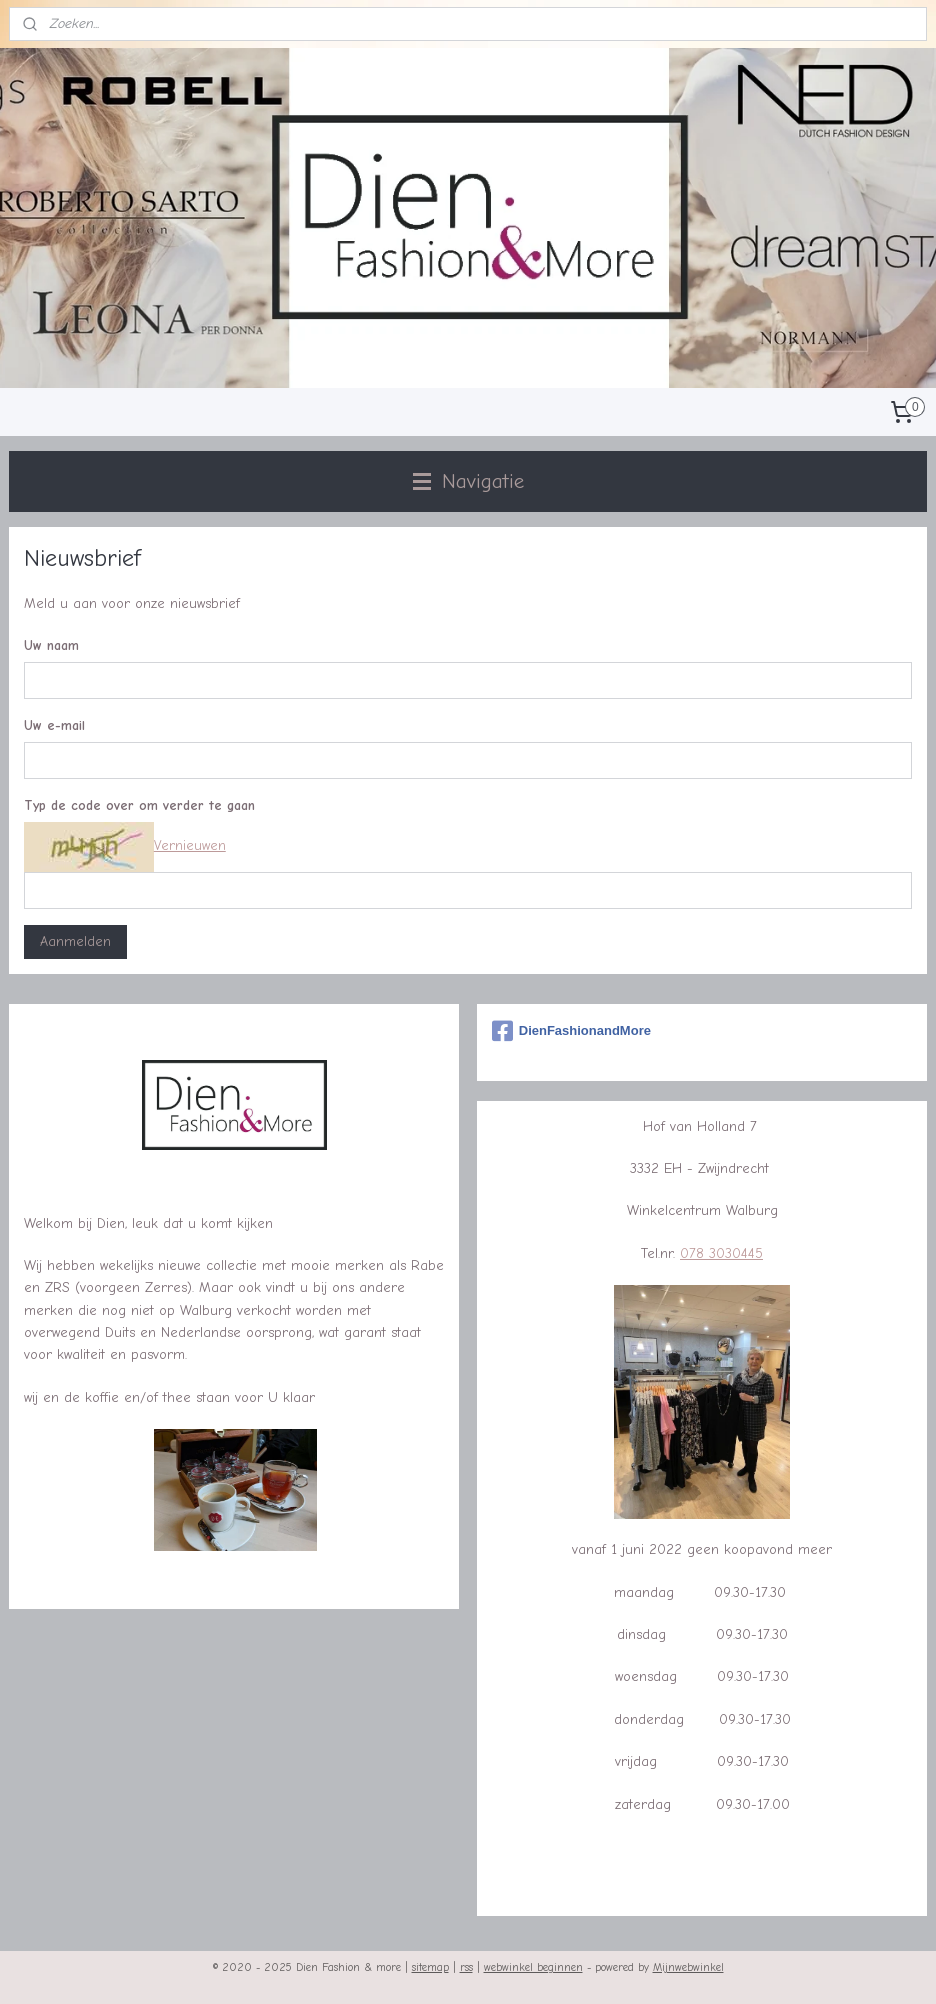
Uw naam (51, 646)
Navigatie (468, 481)
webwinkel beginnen (533, 1967)
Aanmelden (75, 941)
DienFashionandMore (571, 1031)
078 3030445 (721, 1253)
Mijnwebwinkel (688, 1967)
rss (466, 1967)
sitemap (430, 1967)
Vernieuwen (190, 846)
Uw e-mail (54, 726)
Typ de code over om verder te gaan (139, 805)
